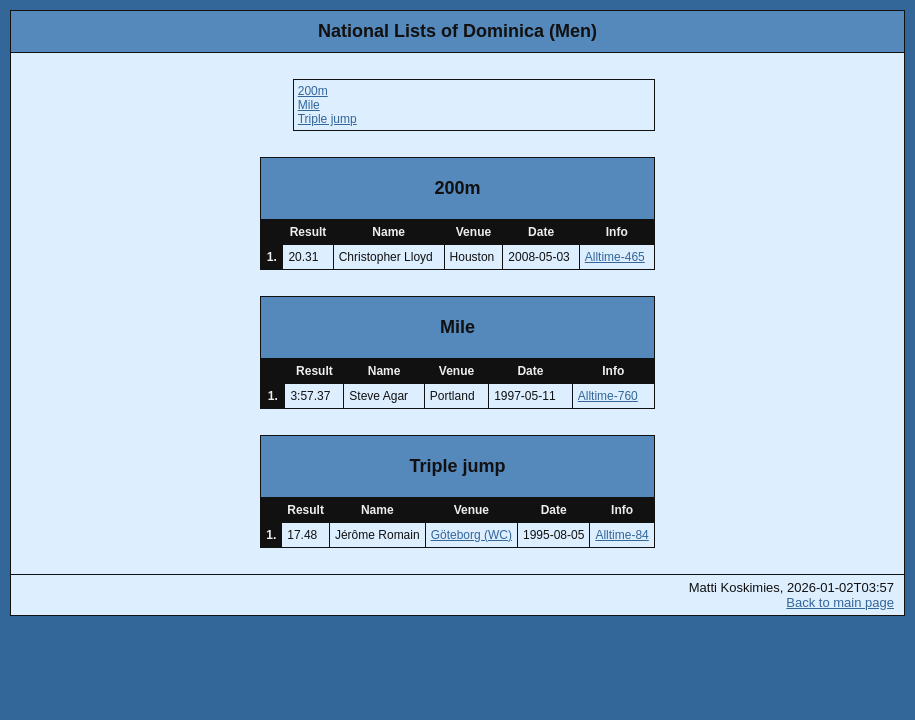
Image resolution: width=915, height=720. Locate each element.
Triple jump (327, 119)
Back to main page (840, 602)
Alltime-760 (608, 396)
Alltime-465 (615, 257)
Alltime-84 (621, 535)
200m (313, 91)
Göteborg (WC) (471, 535)
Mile (309, 105)
